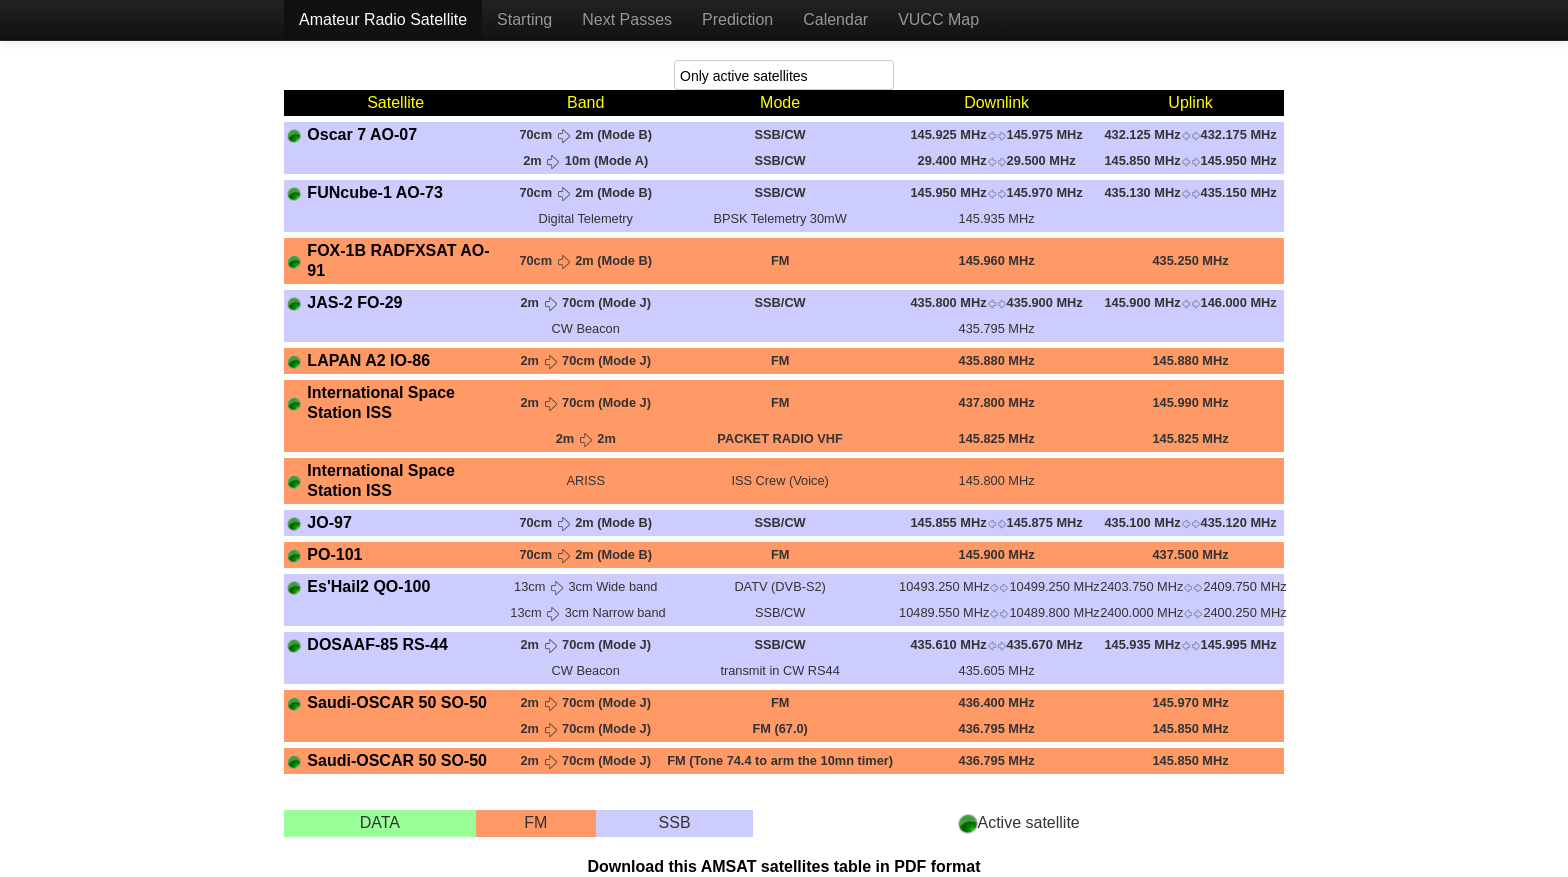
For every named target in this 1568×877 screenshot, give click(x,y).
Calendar (835, 19)
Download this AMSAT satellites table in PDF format (784, 866)
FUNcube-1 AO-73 (374, 192)
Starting (524, 19)
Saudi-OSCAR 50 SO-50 (397, 702)
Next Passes (627, 19)
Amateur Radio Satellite (383, 19)
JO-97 (329, 522)
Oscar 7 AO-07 (362, 134)
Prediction (737, 19)
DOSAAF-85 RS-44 (377, 644)
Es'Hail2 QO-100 (368, 586)
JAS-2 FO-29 (354, 302)
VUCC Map (938, 19)
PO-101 (334, 554)
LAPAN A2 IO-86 (368, 360)
